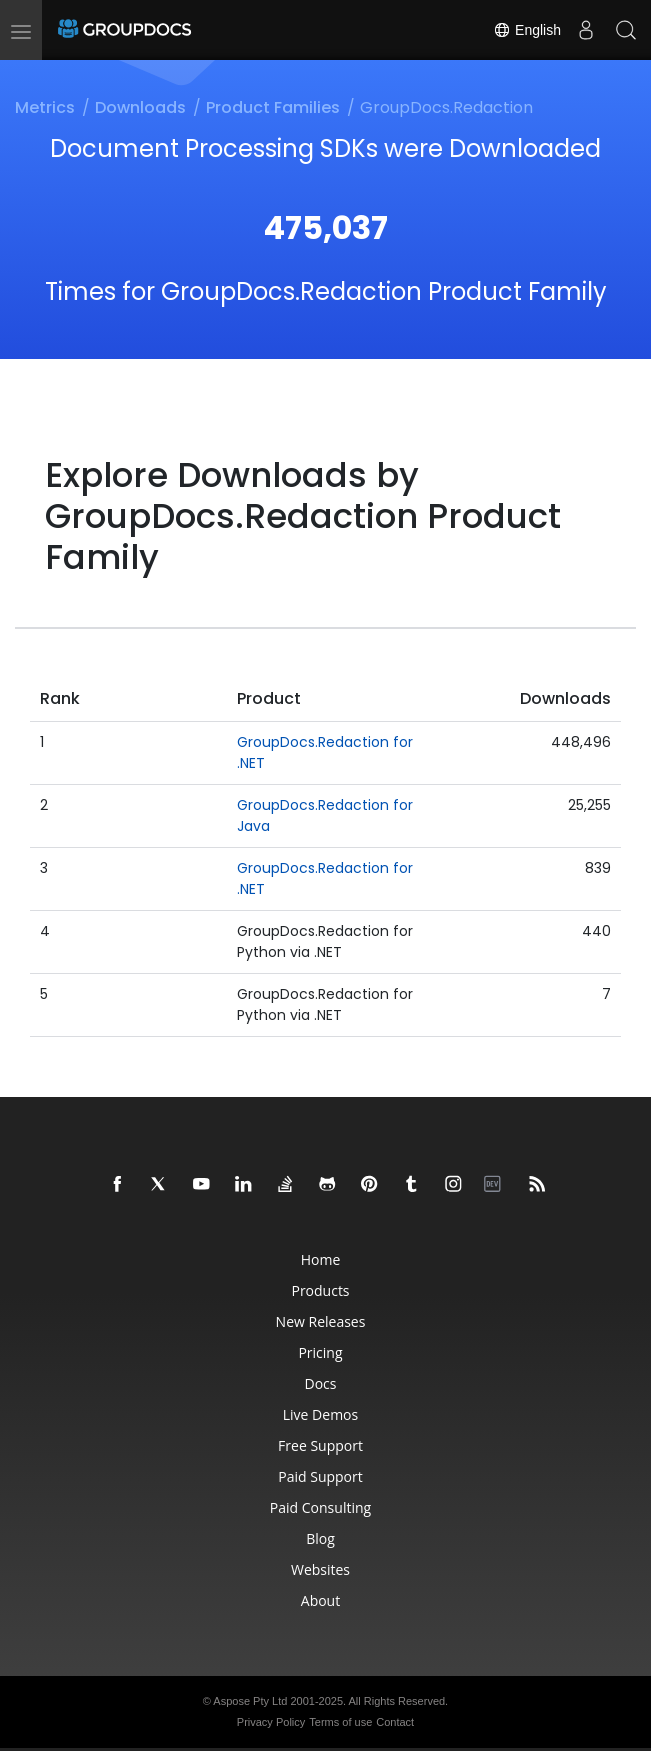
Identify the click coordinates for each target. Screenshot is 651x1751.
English (527, 30)
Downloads (140, 107)
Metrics (45, 107)
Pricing (320, 1352)
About (320, 1600)
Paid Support (320, 1476)
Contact (395, 1722)
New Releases (321, 1321)
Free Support (320, 1445)
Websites (320, 1569)
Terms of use (340, 1722)
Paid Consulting (320, 1507)
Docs (321, 1383)
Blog (320, 1538)
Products (320, 1290)
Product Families (273, 107)
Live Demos (320, 1414)
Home (321, 1259)
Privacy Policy (271, 1722)
